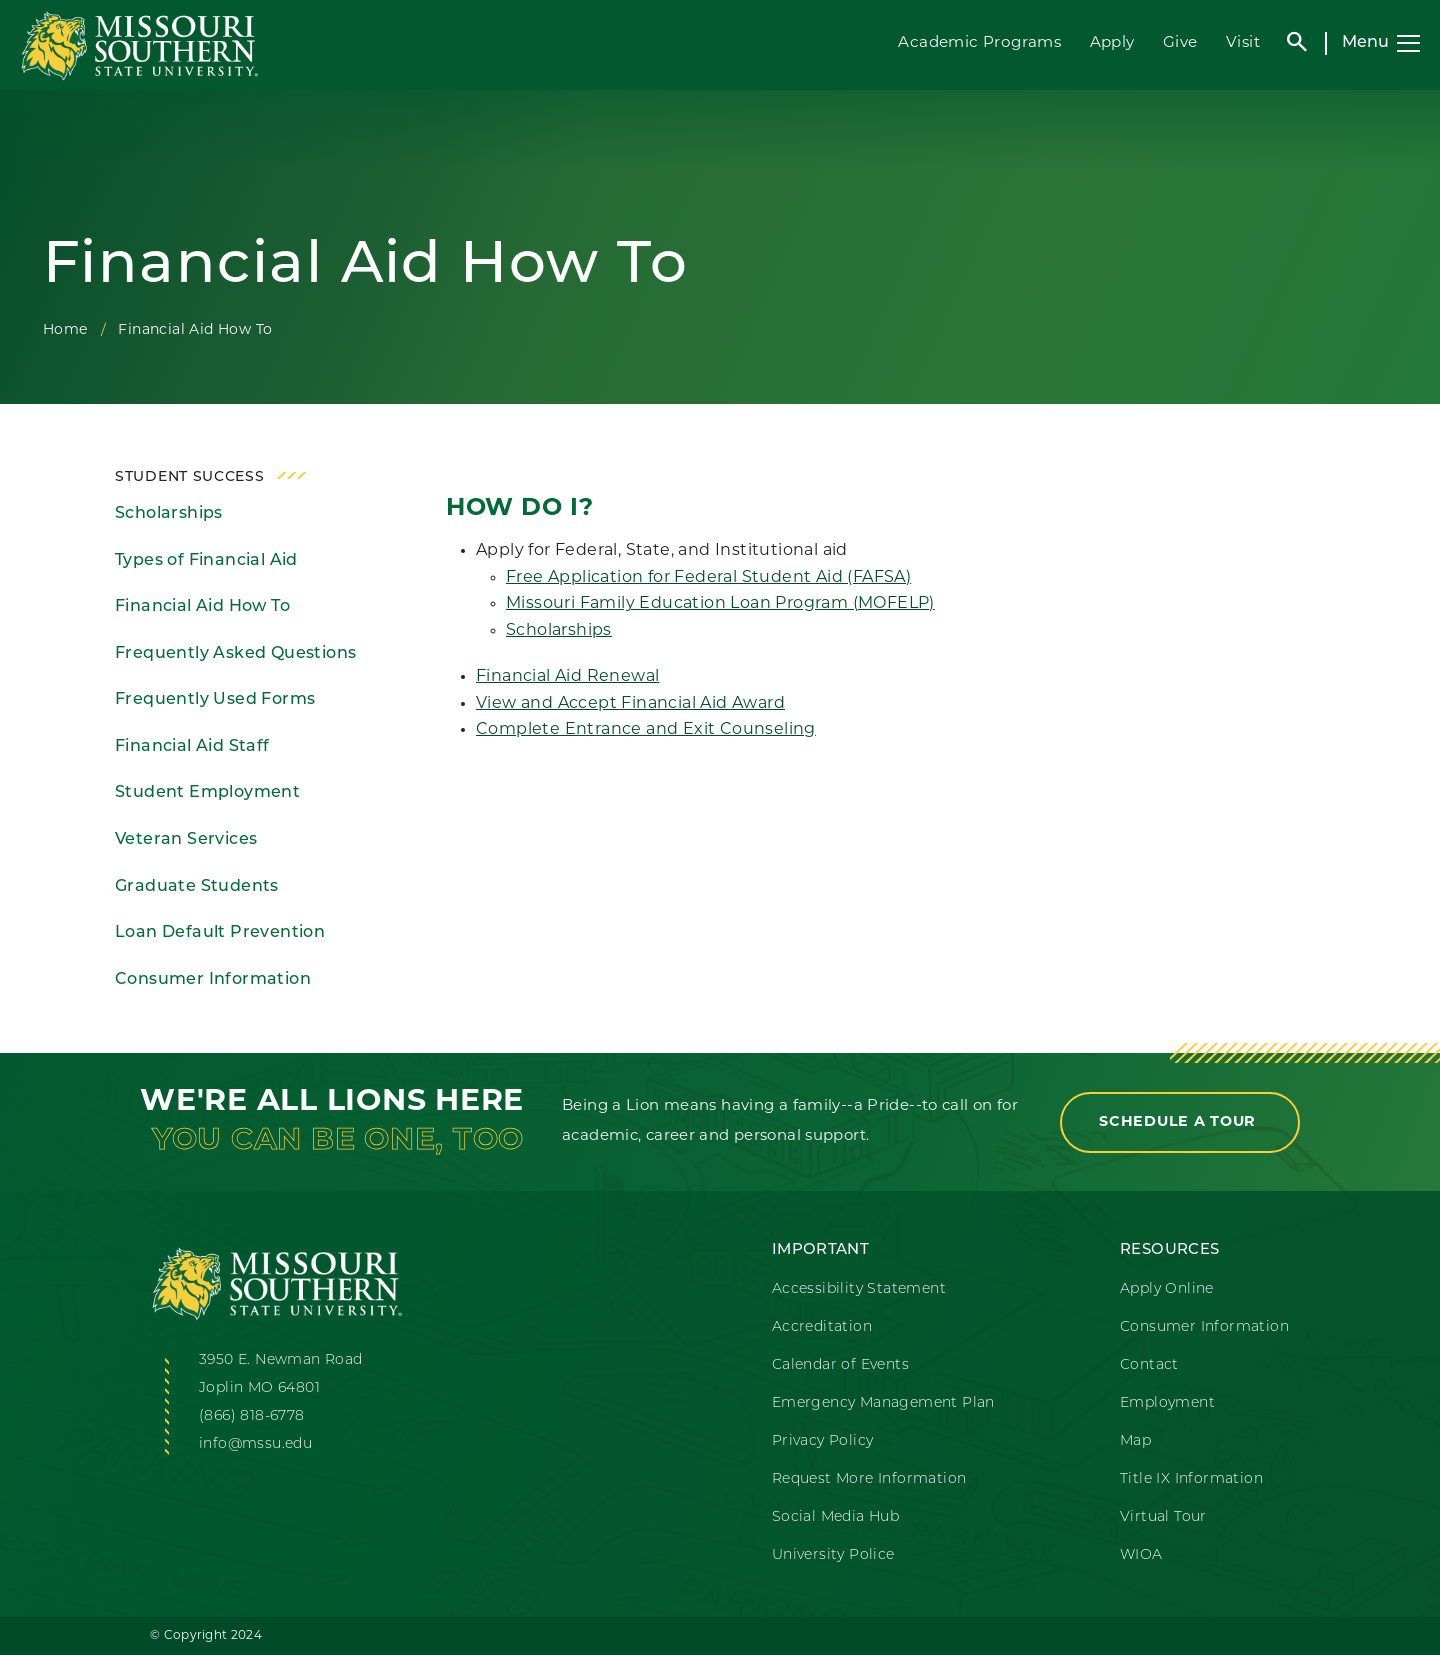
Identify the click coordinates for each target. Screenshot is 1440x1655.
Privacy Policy (823, 1441)
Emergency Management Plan (883, 1403)
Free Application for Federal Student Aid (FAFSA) (708, 578)
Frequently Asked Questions (235, 654)
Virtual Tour (1163, 1517)
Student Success (190, 477)
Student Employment (207, 793)
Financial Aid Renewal (567, 677)
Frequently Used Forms (215, 700)
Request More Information (869, 1479)
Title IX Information (1191, 1479)
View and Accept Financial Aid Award (630, 704)
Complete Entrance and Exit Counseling (646, 730)
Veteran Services (186, 840)
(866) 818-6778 (252, 1416)
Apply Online (1167, 1289)
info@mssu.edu (255, 1444)
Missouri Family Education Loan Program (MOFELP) (720, 604)
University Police (833, 1555)
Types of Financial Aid (206, 561)
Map (1135, 1441)
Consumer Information (213, 980)
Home (65, 330)
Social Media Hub (835, 1517)
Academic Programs (979, 43)
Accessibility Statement (859, 1289)
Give (1180, 43)
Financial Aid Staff (192, 747)
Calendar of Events (840, 1365)
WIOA (1141, 1555)
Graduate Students (197, 887)
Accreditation (822, 1327)
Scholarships (169, 514)
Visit (1243, 43)
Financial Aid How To (202, 607)
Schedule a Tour (1180, 1122)
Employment (1167, 1403)
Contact (1149, 1365)
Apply (1112, 43)
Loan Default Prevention (220, 933)
